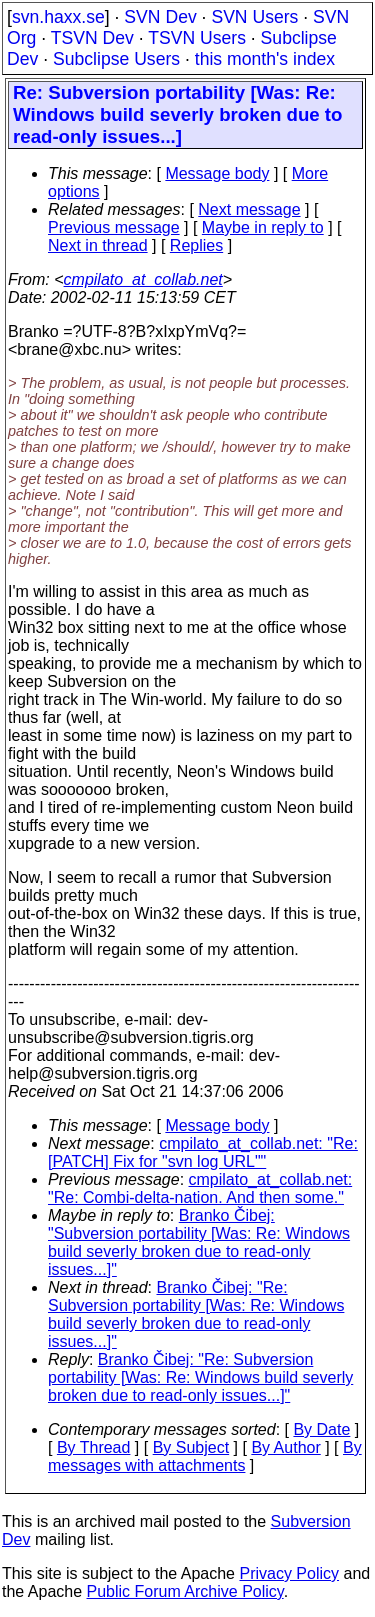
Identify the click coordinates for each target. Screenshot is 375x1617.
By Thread (94, 1447)
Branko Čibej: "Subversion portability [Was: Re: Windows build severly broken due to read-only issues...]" (199, 1242)
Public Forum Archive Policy (185, 1591)
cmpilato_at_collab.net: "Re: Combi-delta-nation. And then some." (200, 1188)
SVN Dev (160, 17)
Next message (249, 209)
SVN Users (254, 17)
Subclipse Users (116, 59)
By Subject (191, 1447)
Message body (217, 173)
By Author (285, 1447)
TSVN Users (197, 38)
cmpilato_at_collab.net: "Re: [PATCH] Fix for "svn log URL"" (203, 1152)
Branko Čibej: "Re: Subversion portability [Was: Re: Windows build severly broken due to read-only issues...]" (196, 1314)
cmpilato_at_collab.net (143, 279)
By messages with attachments (205, 1456)
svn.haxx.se (58, 17)
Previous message (114, 227)
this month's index (265, 59)
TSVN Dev (92, 38)
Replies (196, 245)
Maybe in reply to (263, 227)
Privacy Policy (289, 1573)
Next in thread (98, 245)
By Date (321, 1429)
